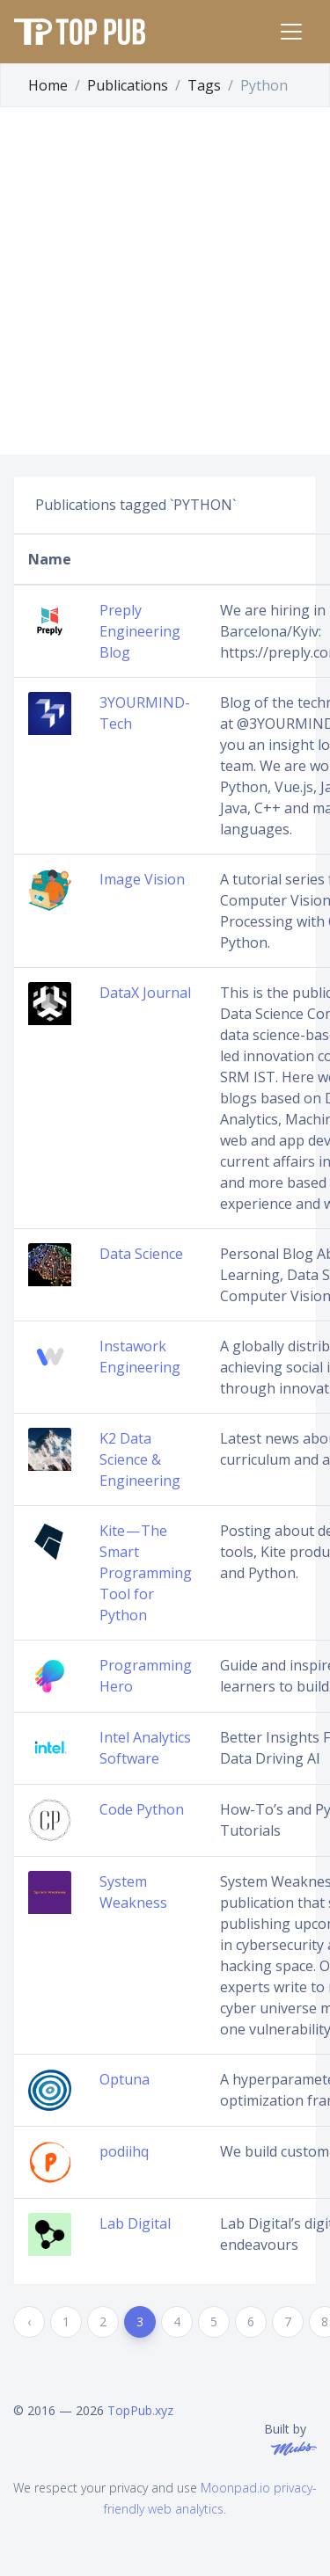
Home (48, 85)
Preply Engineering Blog (139, 631)
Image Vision (142, 879)
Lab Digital (135, 2223)
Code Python (141, 1809)
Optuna (124, 2079)
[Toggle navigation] (291, 31)
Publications (127, 85)
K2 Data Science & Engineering (139, 1459)
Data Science (141, 1253)
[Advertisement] (165, 281)
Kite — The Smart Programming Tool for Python (145, 1573)
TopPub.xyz (140, 2410)
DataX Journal (145, 992)
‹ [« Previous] (29, 2321)
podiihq (124, 2151)
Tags (204, 85)
